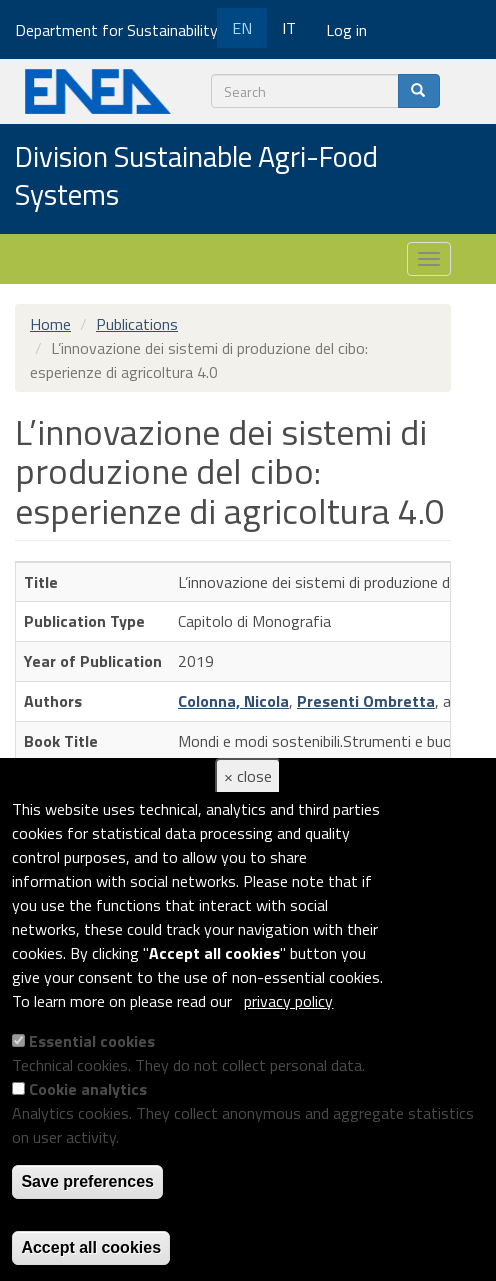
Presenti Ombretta (366, 701)
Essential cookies (92, 1041)
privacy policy (288, 1001)
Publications (137, 324)
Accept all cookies (91, 1247)
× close (248, 776)
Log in (346, 30)
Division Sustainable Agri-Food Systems (196, 176)
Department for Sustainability (123, 30)
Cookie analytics (88, 1089)
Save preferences (87, 1181)
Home (50, 324)
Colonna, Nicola (233, 701)
